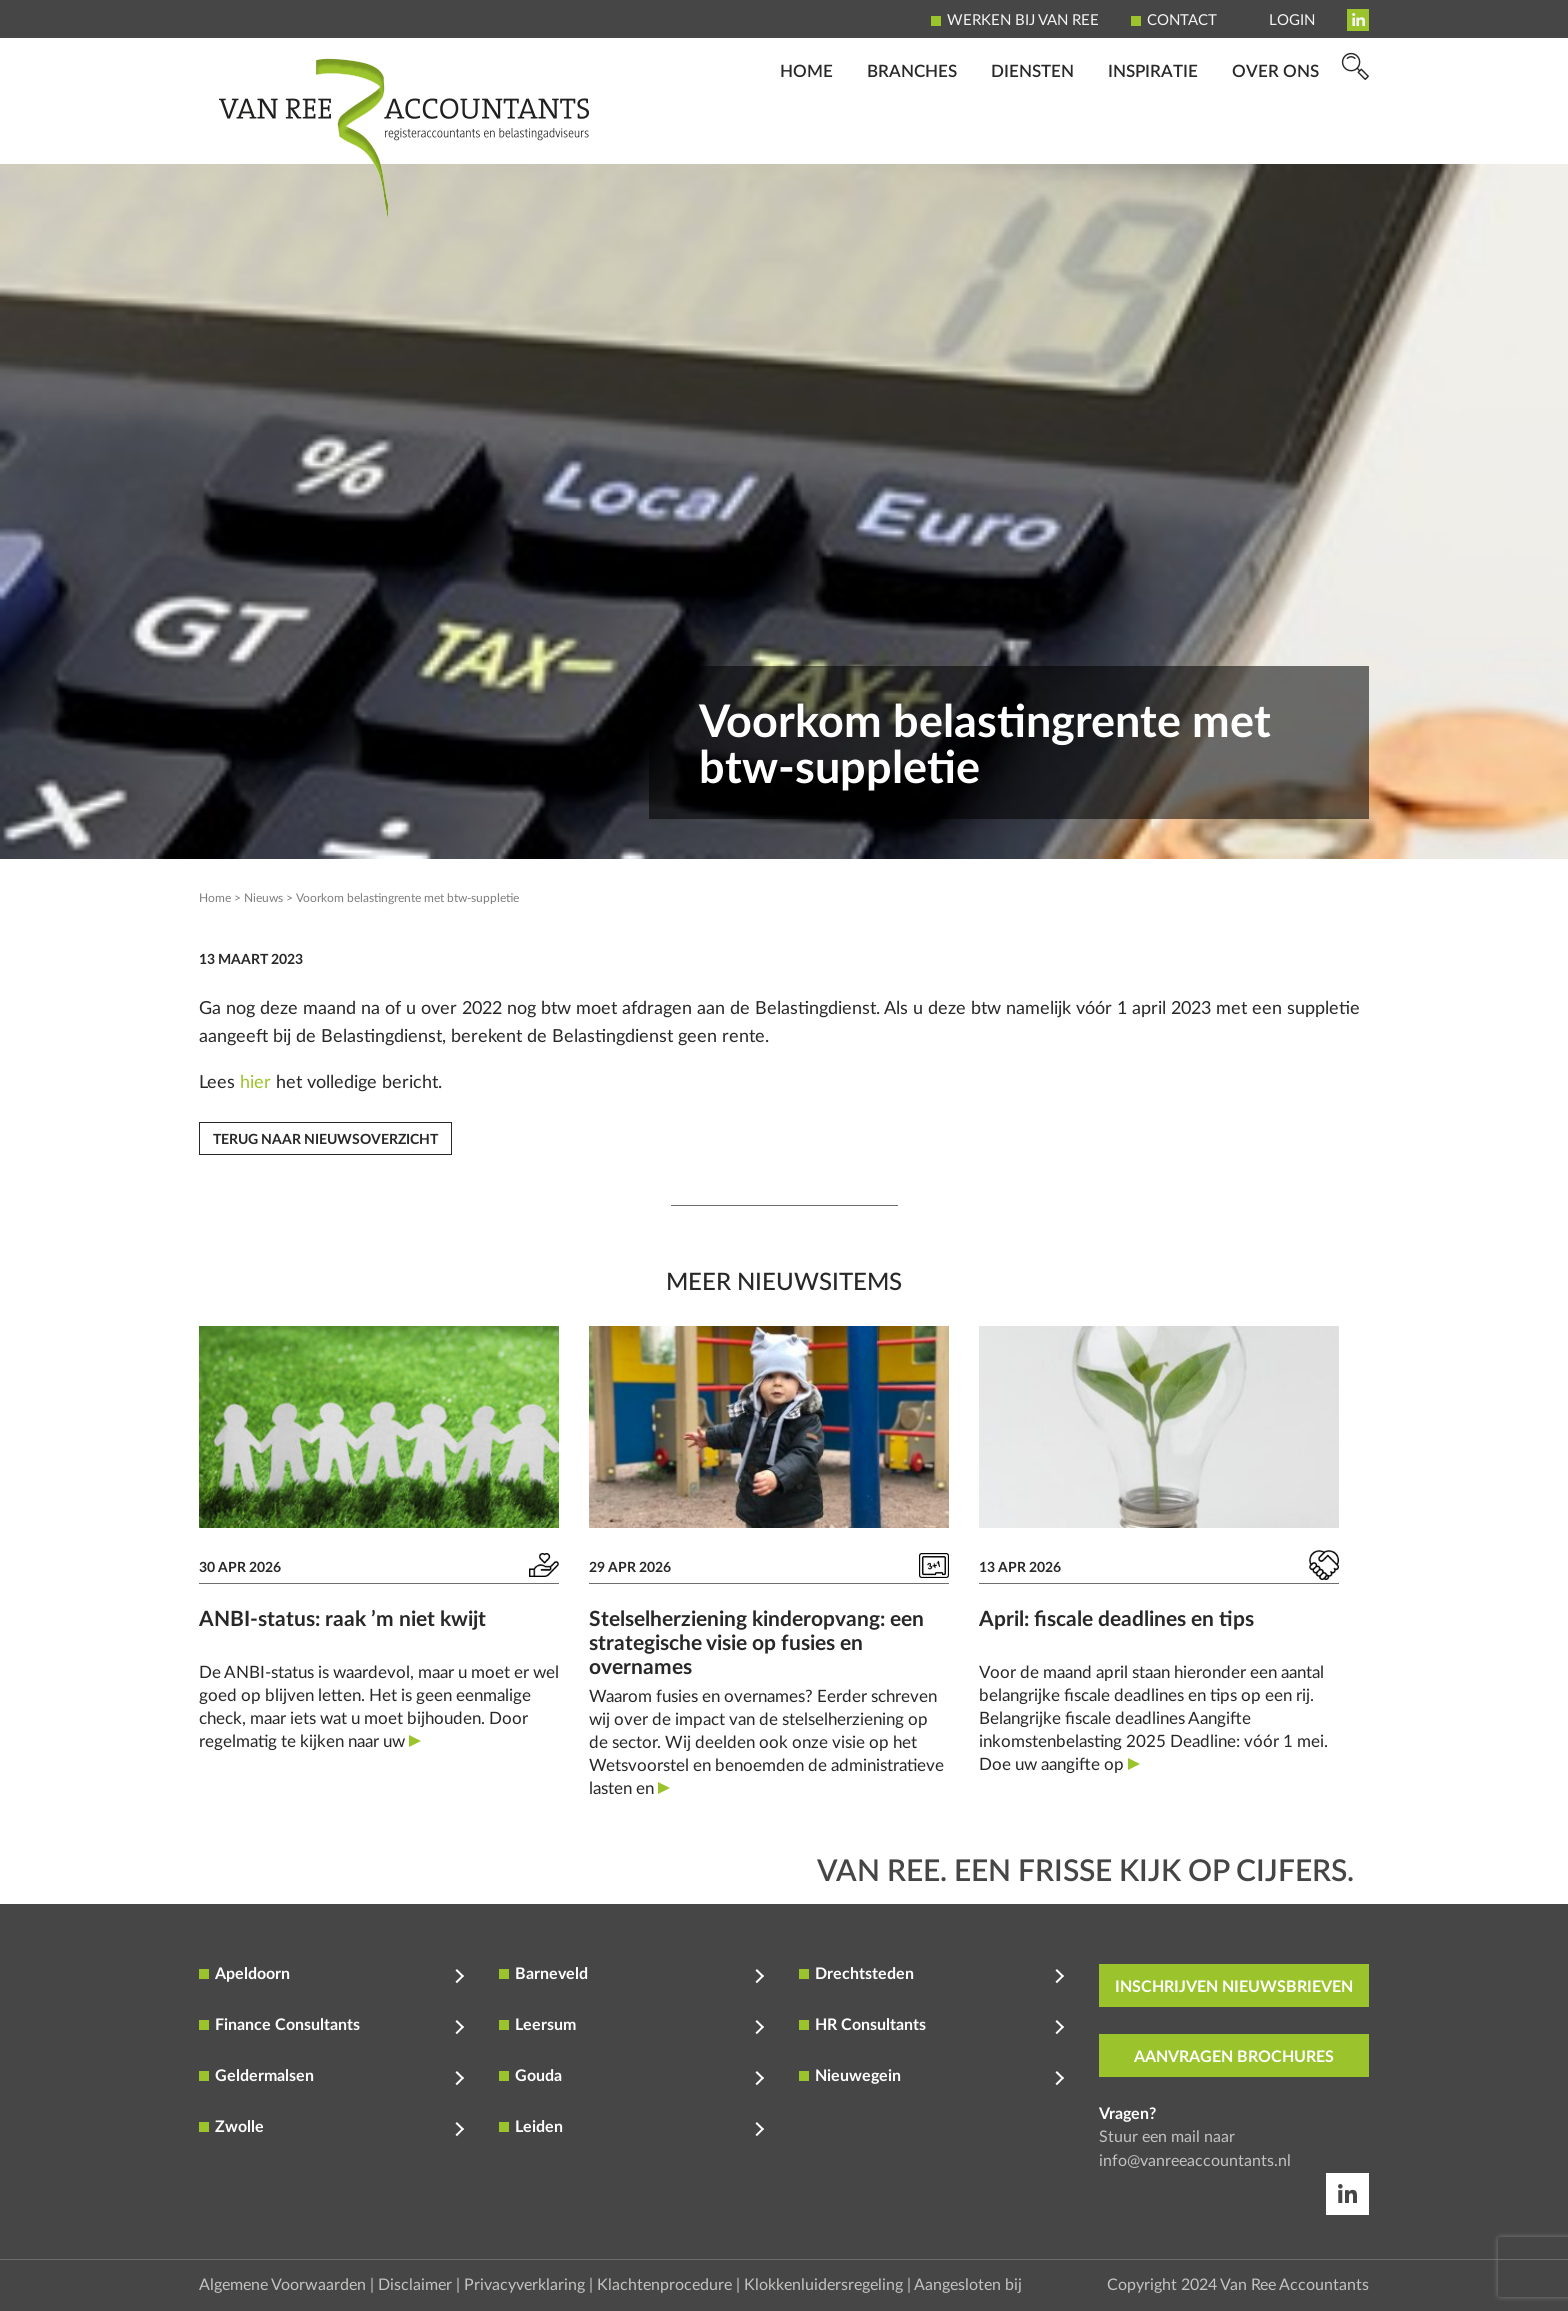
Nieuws (263, 898)
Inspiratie (1153, 135)
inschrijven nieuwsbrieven (1234, 1987)
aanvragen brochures (1234, 2057)
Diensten (1032, 135)
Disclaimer (415, 2285)
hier (255, 1083)
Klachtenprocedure (664, 2285)
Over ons (1275, 135)
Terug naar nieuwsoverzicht (325, 1140)
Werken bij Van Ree (1023, 20)
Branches (912, 135)
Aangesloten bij (968, 2285)
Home (806, 135)
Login (1292, 20)
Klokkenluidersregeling (823, 2285)
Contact (1182, 20)
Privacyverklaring (524, 2285)
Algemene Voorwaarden (282, 2285)
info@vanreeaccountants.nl (1195, 2161)
